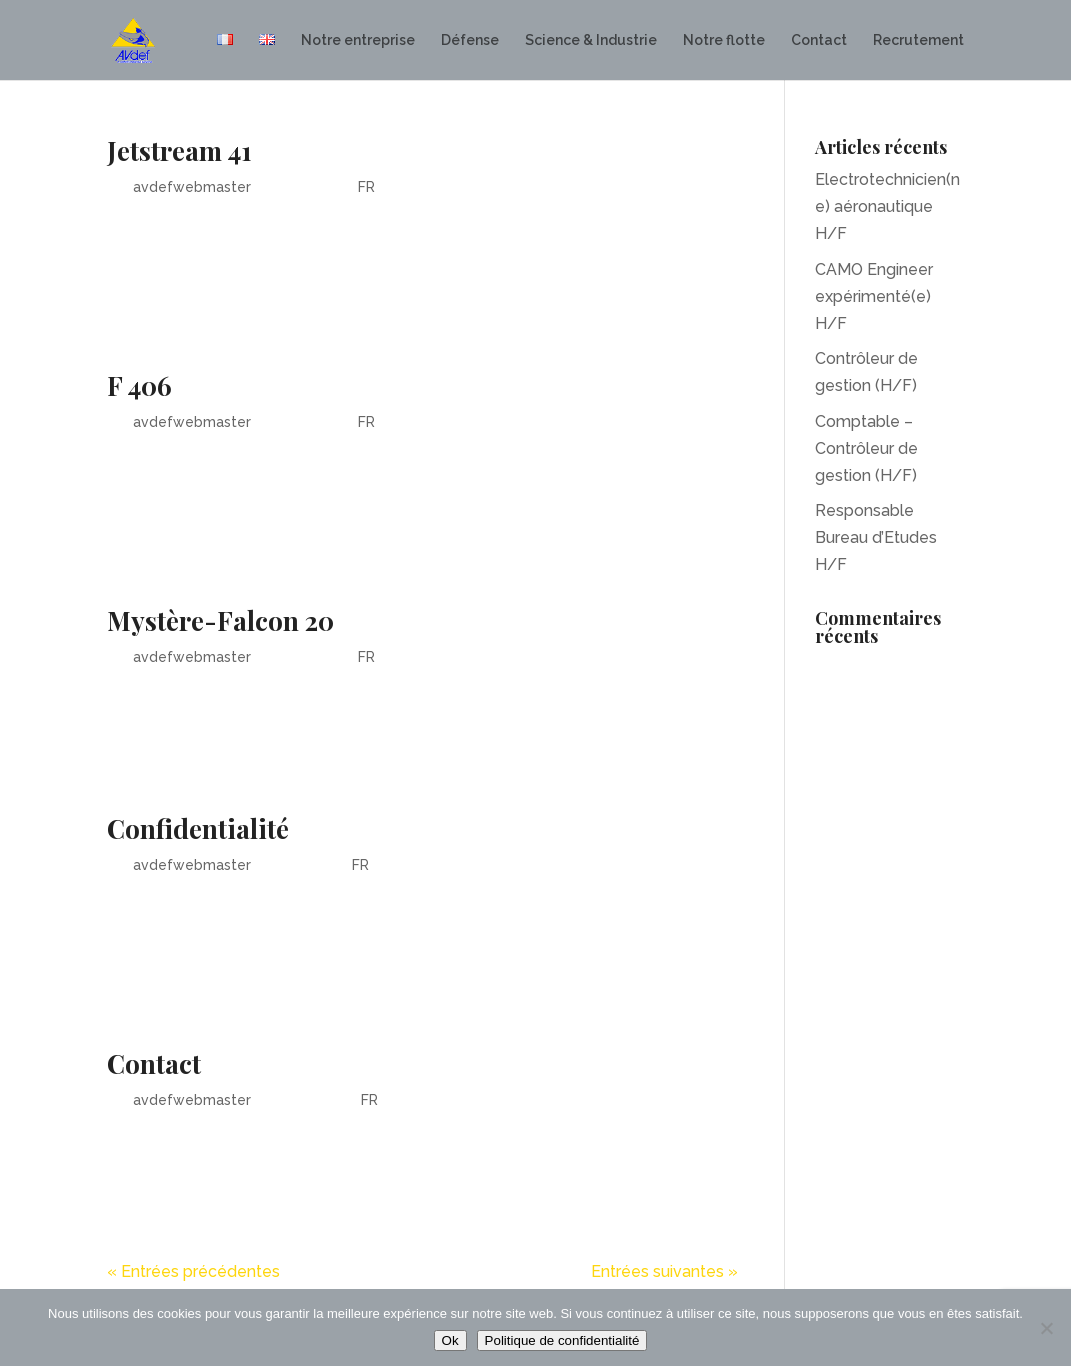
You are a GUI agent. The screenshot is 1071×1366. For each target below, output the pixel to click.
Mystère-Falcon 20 (220, 620)
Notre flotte (724, 40)
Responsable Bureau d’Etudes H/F (876, 537)
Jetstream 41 (179, 150)
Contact (819, 40)
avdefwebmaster (192, 187)
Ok (450, 1340)
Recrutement (918, 40)
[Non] (1046, 1328)
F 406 (139, 385)
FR (366, 187)
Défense (470, 40)
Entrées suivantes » (664, 1271)
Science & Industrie (591, 40)
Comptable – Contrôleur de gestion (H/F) (866, 448)
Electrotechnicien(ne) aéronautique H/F (887, 206)
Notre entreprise (358, 40)
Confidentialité (198, 828)
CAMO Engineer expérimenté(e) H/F (874, 296)
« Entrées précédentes (193, 1271)
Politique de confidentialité (562, 1340)
